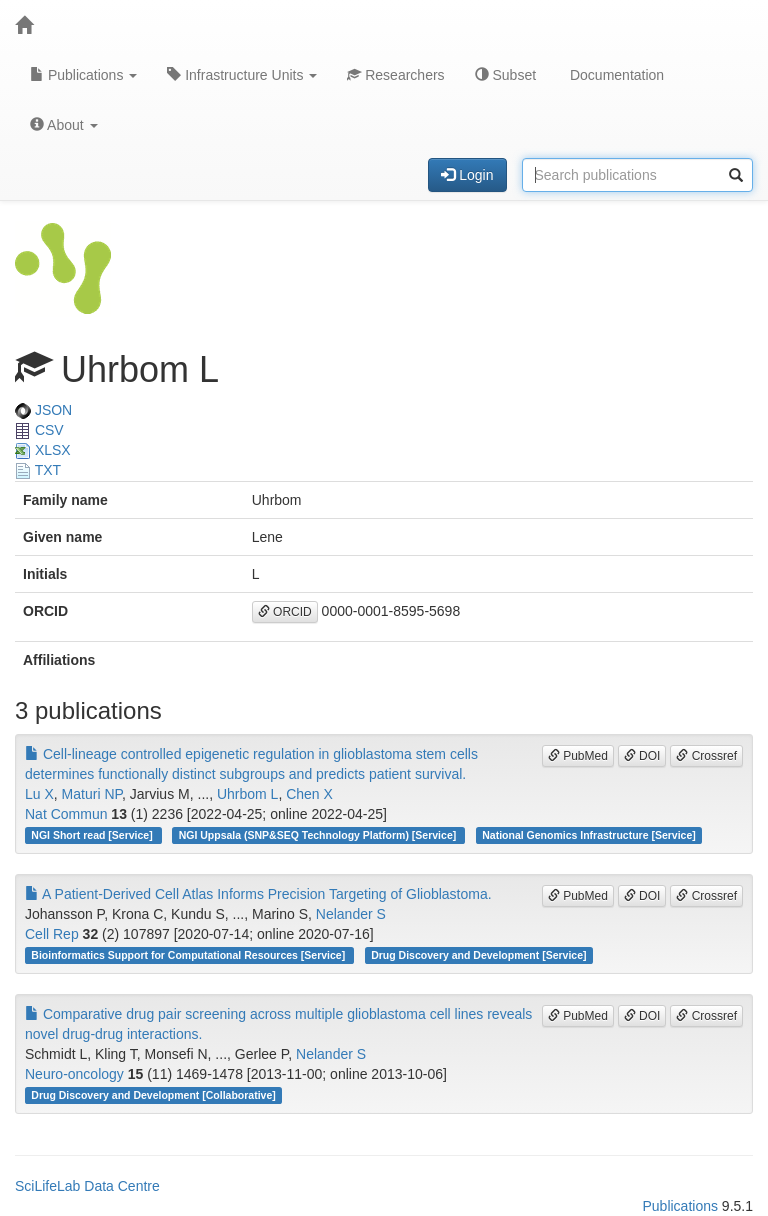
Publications (83, 75)
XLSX (43, 450)
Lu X (39, 794)
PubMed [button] (578, 756)
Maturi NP (92, 794)
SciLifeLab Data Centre (87, 1186)
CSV (39, 430)
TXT (38, 470)
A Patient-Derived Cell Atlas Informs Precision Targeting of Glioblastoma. (258, 894)
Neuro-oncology (74, 1074)
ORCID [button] (285, 612)
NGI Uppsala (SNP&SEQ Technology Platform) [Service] (319, 835)
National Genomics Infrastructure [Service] (589, 835)
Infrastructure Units (242, 75)
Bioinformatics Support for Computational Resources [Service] (189, 955)
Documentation (615, 75)
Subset (505, 75)
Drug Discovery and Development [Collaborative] (153, 1095)
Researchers (395, 75)
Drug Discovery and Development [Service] (478, 955)
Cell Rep (52, 934)
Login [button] (467, 175)
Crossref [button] (706, 756)
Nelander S (351, 914)
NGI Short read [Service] (93, 835)
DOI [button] (642, 756)
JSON (43, 410)
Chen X (309, 794)
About (64, 125)
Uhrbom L (247, 794)
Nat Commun (66, 814)
